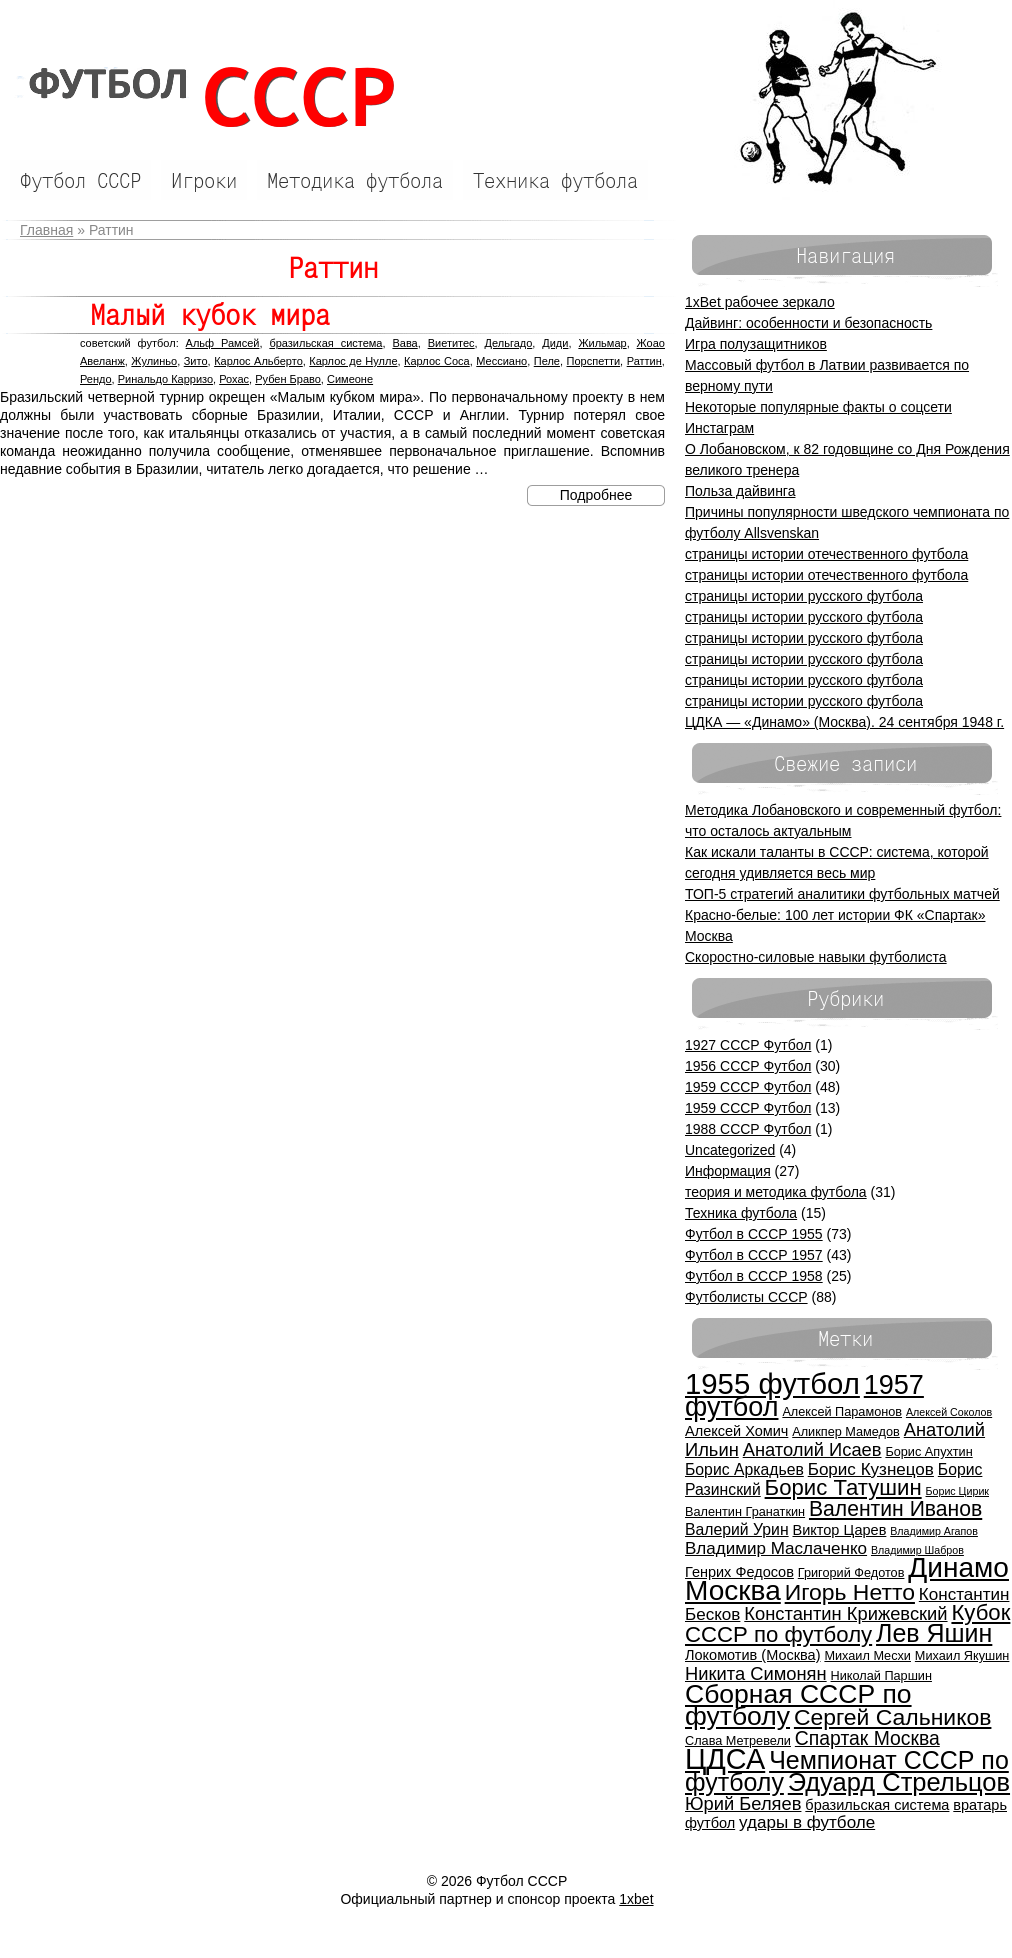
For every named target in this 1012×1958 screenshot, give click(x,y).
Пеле (547, 361)
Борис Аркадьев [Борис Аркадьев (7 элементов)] (744, 1469)
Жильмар (602, 343)
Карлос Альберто (258, 361)
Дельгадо (509, 343)
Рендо (96, 379)
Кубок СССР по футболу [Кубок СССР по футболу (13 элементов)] (847, 1623)
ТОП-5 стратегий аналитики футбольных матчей (842, 894)
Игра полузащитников (756, 344)
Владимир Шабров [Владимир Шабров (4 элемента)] (917, 1550)
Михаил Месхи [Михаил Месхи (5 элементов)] (867, 1655)
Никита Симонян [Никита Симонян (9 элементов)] (756, 1673)
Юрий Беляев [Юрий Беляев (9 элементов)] (743, 1803)
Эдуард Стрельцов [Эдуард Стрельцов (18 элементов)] (899, 1782)
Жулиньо (154, 361)
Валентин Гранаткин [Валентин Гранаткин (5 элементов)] (745, 1511)
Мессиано (501, 361)
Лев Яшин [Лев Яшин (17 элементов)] (934, 1633)
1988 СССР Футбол (748, 1129)
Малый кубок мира (210, 315)
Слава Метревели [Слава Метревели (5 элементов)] (738, 1740)
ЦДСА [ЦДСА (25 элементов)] (725, 1759)
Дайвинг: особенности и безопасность (808, 323)
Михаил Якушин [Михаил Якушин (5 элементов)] (962, 1655)
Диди (555, 343)
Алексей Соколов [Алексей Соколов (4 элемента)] (949, 1412)
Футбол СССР (202, 97)
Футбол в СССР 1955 (754, 1234)
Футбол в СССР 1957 (754, 1255)
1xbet (636, 1899)
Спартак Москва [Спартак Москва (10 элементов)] (867, 1738)
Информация (728, 1171)
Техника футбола (741, 1213)
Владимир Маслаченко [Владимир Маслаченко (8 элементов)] (776, 1548)
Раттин (644, 361)
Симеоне (350, 379)
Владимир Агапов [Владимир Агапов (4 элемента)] (934, 1531)
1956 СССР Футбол (748, 1066)
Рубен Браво (288, 379)
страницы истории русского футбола (804, 596)
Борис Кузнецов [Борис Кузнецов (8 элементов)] (871, 1469)
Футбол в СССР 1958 (754, 1276)
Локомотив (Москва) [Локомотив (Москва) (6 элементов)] (753, 1655)
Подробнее (596, 495)
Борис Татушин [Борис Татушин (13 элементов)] (843, 1487)
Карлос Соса (437, 361)
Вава (404, 343)
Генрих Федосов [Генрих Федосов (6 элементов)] (739, 1572)
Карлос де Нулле (353, 361)
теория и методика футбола (776, 1192)
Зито (196, 361)
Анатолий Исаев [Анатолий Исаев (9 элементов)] (812, 1449)
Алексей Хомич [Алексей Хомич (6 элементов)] (736, 1431)
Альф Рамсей (223, 343)
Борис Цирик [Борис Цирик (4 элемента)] (957, 1491)
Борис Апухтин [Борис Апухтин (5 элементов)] (928, 1451)
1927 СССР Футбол (748, 1045)
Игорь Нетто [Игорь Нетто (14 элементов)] (850, 1592)
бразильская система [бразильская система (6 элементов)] (877, 1805)
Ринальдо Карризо (165, 379)
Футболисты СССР (746, 1297)
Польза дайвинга (740, 491)
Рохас (234, 379)
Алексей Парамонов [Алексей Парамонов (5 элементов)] (842, 1411)
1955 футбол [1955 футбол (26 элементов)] (772, 1383)
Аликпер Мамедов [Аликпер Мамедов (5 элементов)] (846, 1431)
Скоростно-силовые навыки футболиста (816, 957)
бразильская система (325, 343)
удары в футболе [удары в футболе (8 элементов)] (807, 1822)
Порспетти (594, 361)
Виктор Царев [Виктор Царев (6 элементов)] (840, 1530)
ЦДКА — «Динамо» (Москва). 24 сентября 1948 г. (844, 722)
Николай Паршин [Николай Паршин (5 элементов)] (881, 1675)
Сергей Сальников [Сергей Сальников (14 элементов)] (893, 1717)
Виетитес (451, 343)
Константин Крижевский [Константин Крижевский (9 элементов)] (845, 1613)
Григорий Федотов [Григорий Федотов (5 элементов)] (851, 1572)
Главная (46, 230)
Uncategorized (730, 1150)
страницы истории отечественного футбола (826, 554)
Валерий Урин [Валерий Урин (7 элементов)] (737, 1529)
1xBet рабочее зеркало (760, 302)
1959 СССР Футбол (748, 1087)
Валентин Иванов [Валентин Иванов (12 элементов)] (895, 1508)
